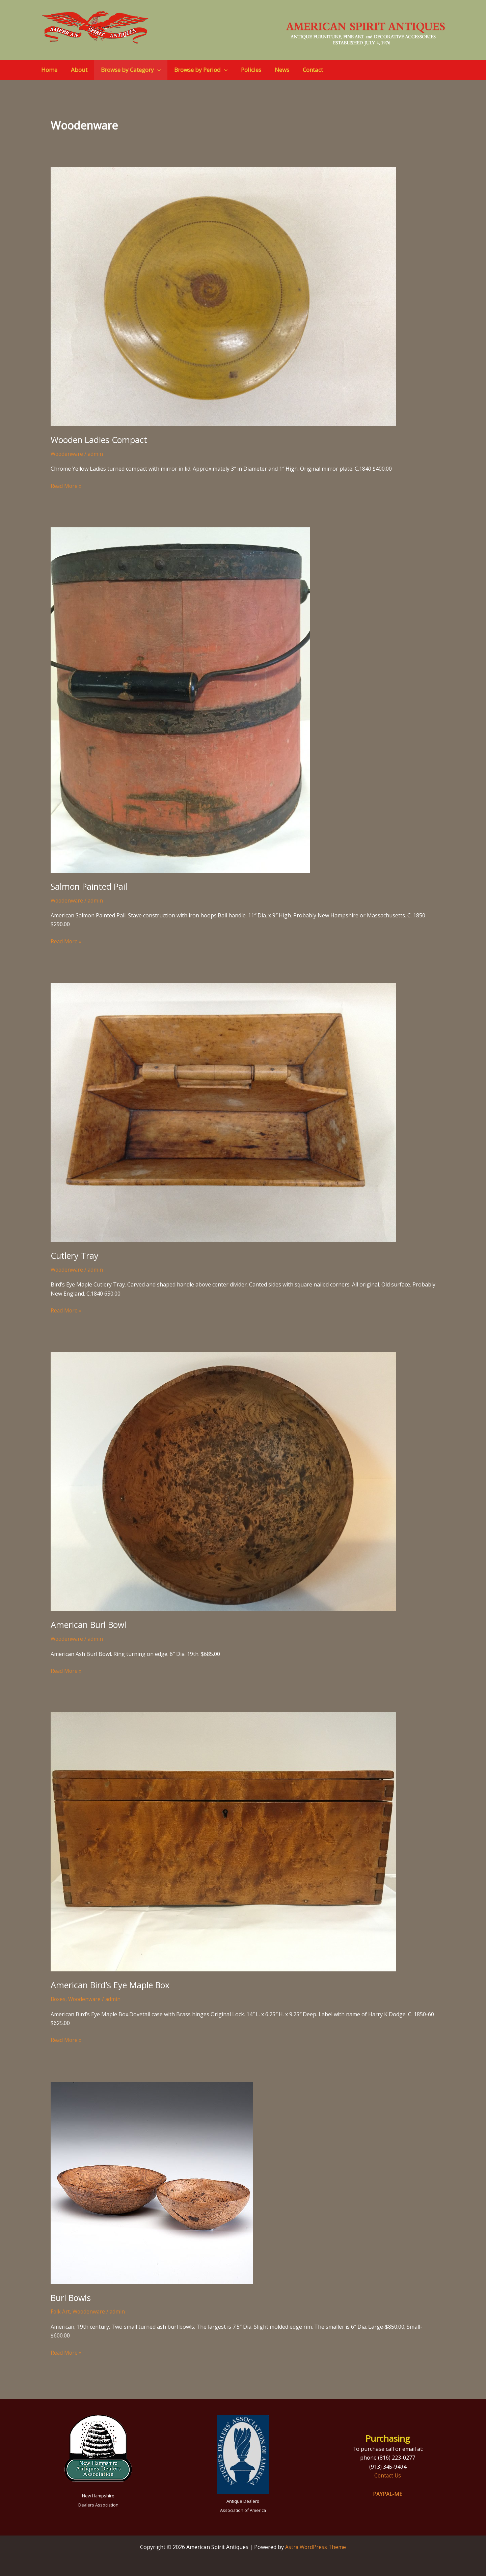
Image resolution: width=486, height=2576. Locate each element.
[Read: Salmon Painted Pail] (180, 699)
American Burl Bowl (90, 1624)
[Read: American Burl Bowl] (223, 1481)
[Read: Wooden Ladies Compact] (223, 296)
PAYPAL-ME (388, 2493)
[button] (152, 70)
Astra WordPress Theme (316, 2546)
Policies (242, 70)
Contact (300, 70)
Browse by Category (126, 70)
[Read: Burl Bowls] (152, 2182)
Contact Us (388, 2475)
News (271, 70)
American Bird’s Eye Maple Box (112, 1985)
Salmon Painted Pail (90, 886)
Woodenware (67, 454)
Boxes (58, 1998)
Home (48, 70)
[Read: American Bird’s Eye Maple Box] (223, 1841)
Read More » (66, 485)
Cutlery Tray (75, 1255)
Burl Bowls (72, 2297)
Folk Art (60, 2311)
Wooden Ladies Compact (101, 440)
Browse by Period (193, 70)
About (76, 70)
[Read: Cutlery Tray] (223, 1111)
